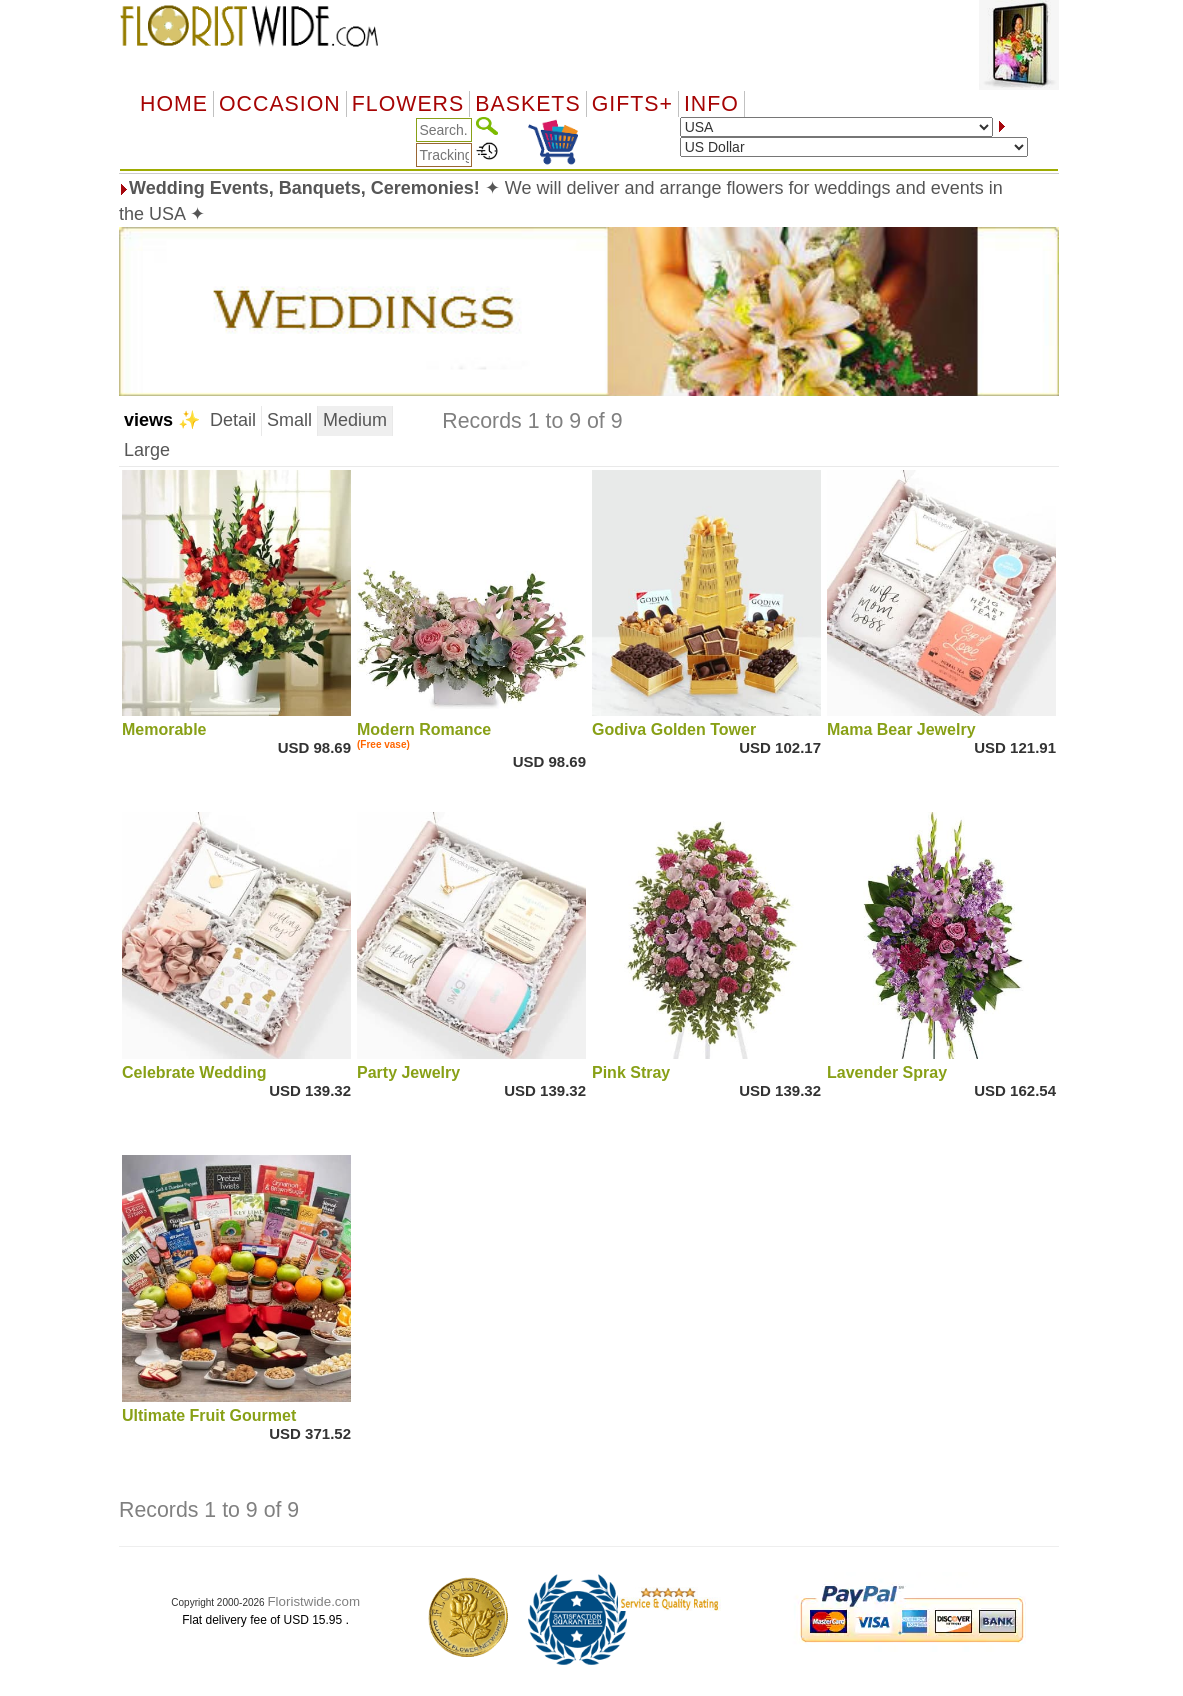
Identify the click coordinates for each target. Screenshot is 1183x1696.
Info (711, 104)
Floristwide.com (313, 1601)
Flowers (408, 104)
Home (174, 104)
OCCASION (280, 104)
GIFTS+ (632, 104)
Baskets (527, 104)
